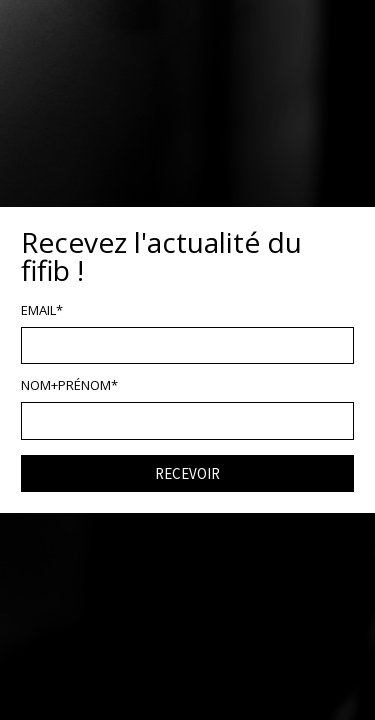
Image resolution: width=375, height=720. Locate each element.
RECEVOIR (187, 473)
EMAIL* (42, 310)
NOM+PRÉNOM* (69, 385)
